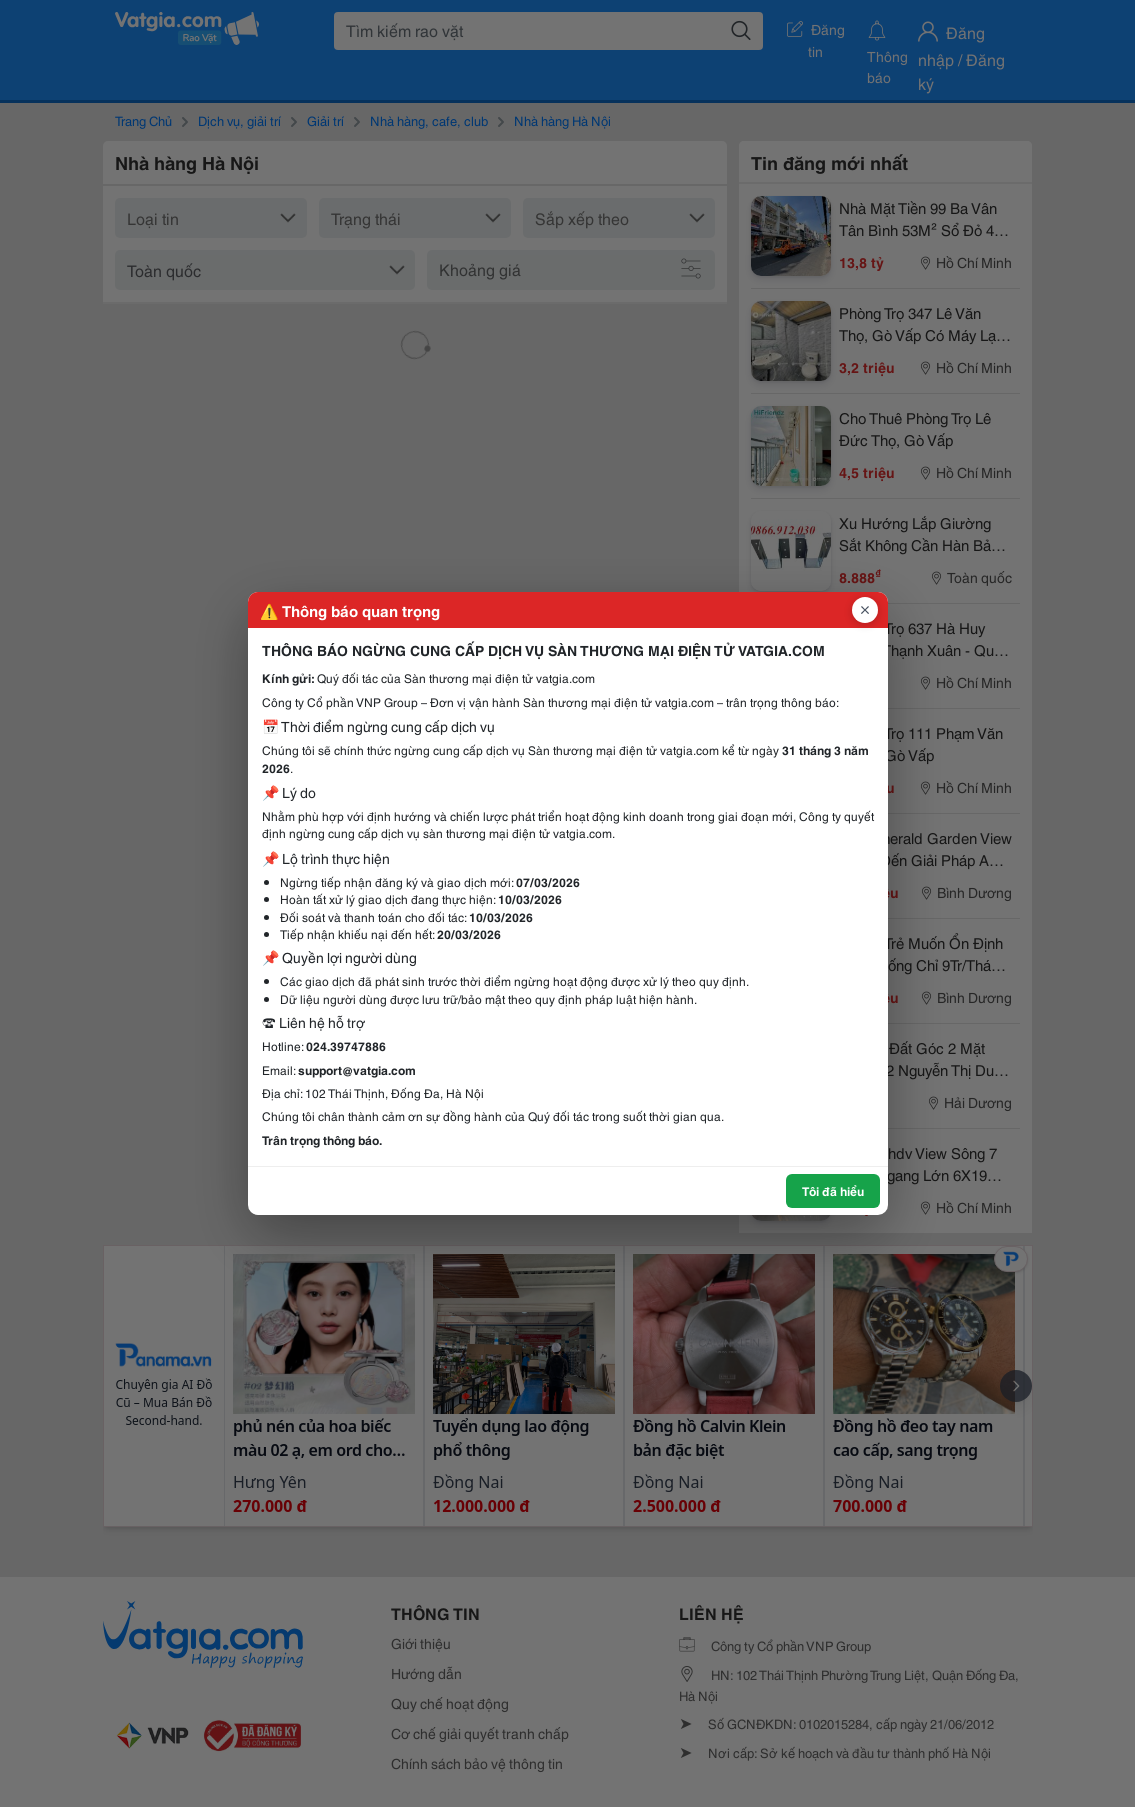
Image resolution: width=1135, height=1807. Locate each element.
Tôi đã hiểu (833, 1190)
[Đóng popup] (865, 610)
